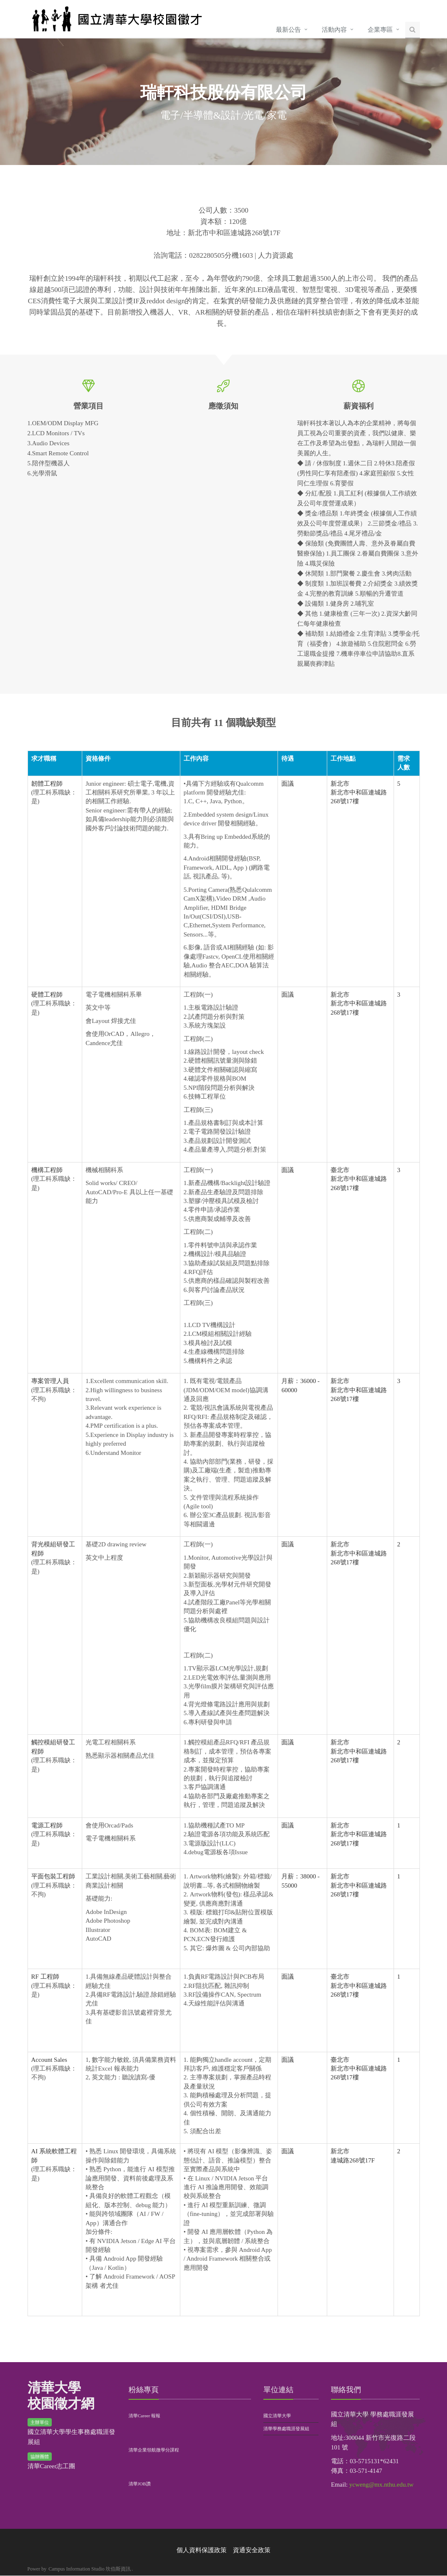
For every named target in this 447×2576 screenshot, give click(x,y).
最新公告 (288, 29)
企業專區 (380, 29)
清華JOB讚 (140, 2484)
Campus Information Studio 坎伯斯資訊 (89, 2569)
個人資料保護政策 (202, 2550)
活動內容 (334, 29)
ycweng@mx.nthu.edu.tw (381, 2485)
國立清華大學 (277, 2416)
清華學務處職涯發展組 (286, 2428)
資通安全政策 (251, 2550)
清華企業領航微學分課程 (154, 2449)
